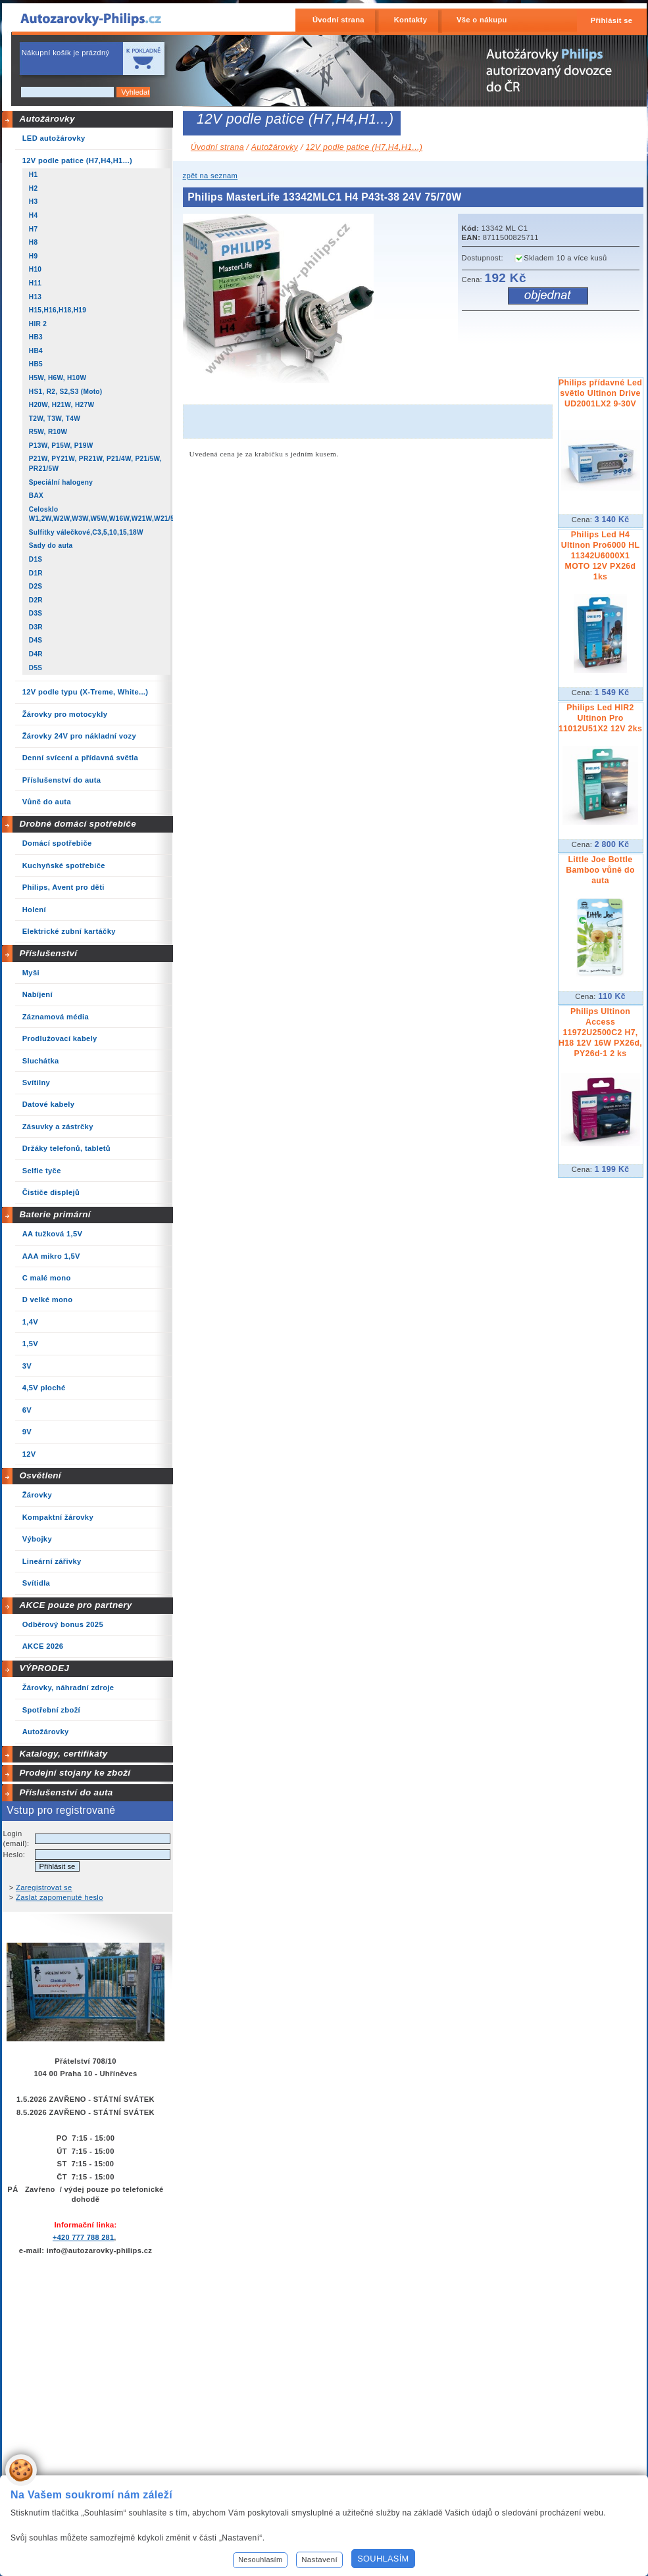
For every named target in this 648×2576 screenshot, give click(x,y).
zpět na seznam (210, 176)
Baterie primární (54, 1214)
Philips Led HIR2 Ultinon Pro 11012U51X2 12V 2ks (600, 718)
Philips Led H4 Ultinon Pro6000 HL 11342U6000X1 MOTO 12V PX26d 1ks (600, 555)
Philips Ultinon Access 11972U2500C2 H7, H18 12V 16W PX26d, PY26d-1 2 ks (600, 1032)
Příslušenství (48, 953)
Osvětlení (40, 1475)
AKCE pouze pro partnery (75, 1605)
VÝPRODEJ (44, 1668)
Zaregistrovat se (44, 1887)
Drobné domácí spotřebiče (77, 824)
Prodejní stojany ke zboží (74, 1773)
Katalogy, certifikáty (63, 1754)
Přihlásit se (612, 20)
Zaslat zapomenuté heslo (59, 1897)
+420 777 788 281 (83, 2237)
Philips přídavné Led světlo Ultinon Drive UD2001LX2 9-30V (600, 393)
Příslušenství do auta (65, 1792)
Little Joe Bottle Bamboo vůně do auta (600, 870)
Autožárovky (46, 119)
